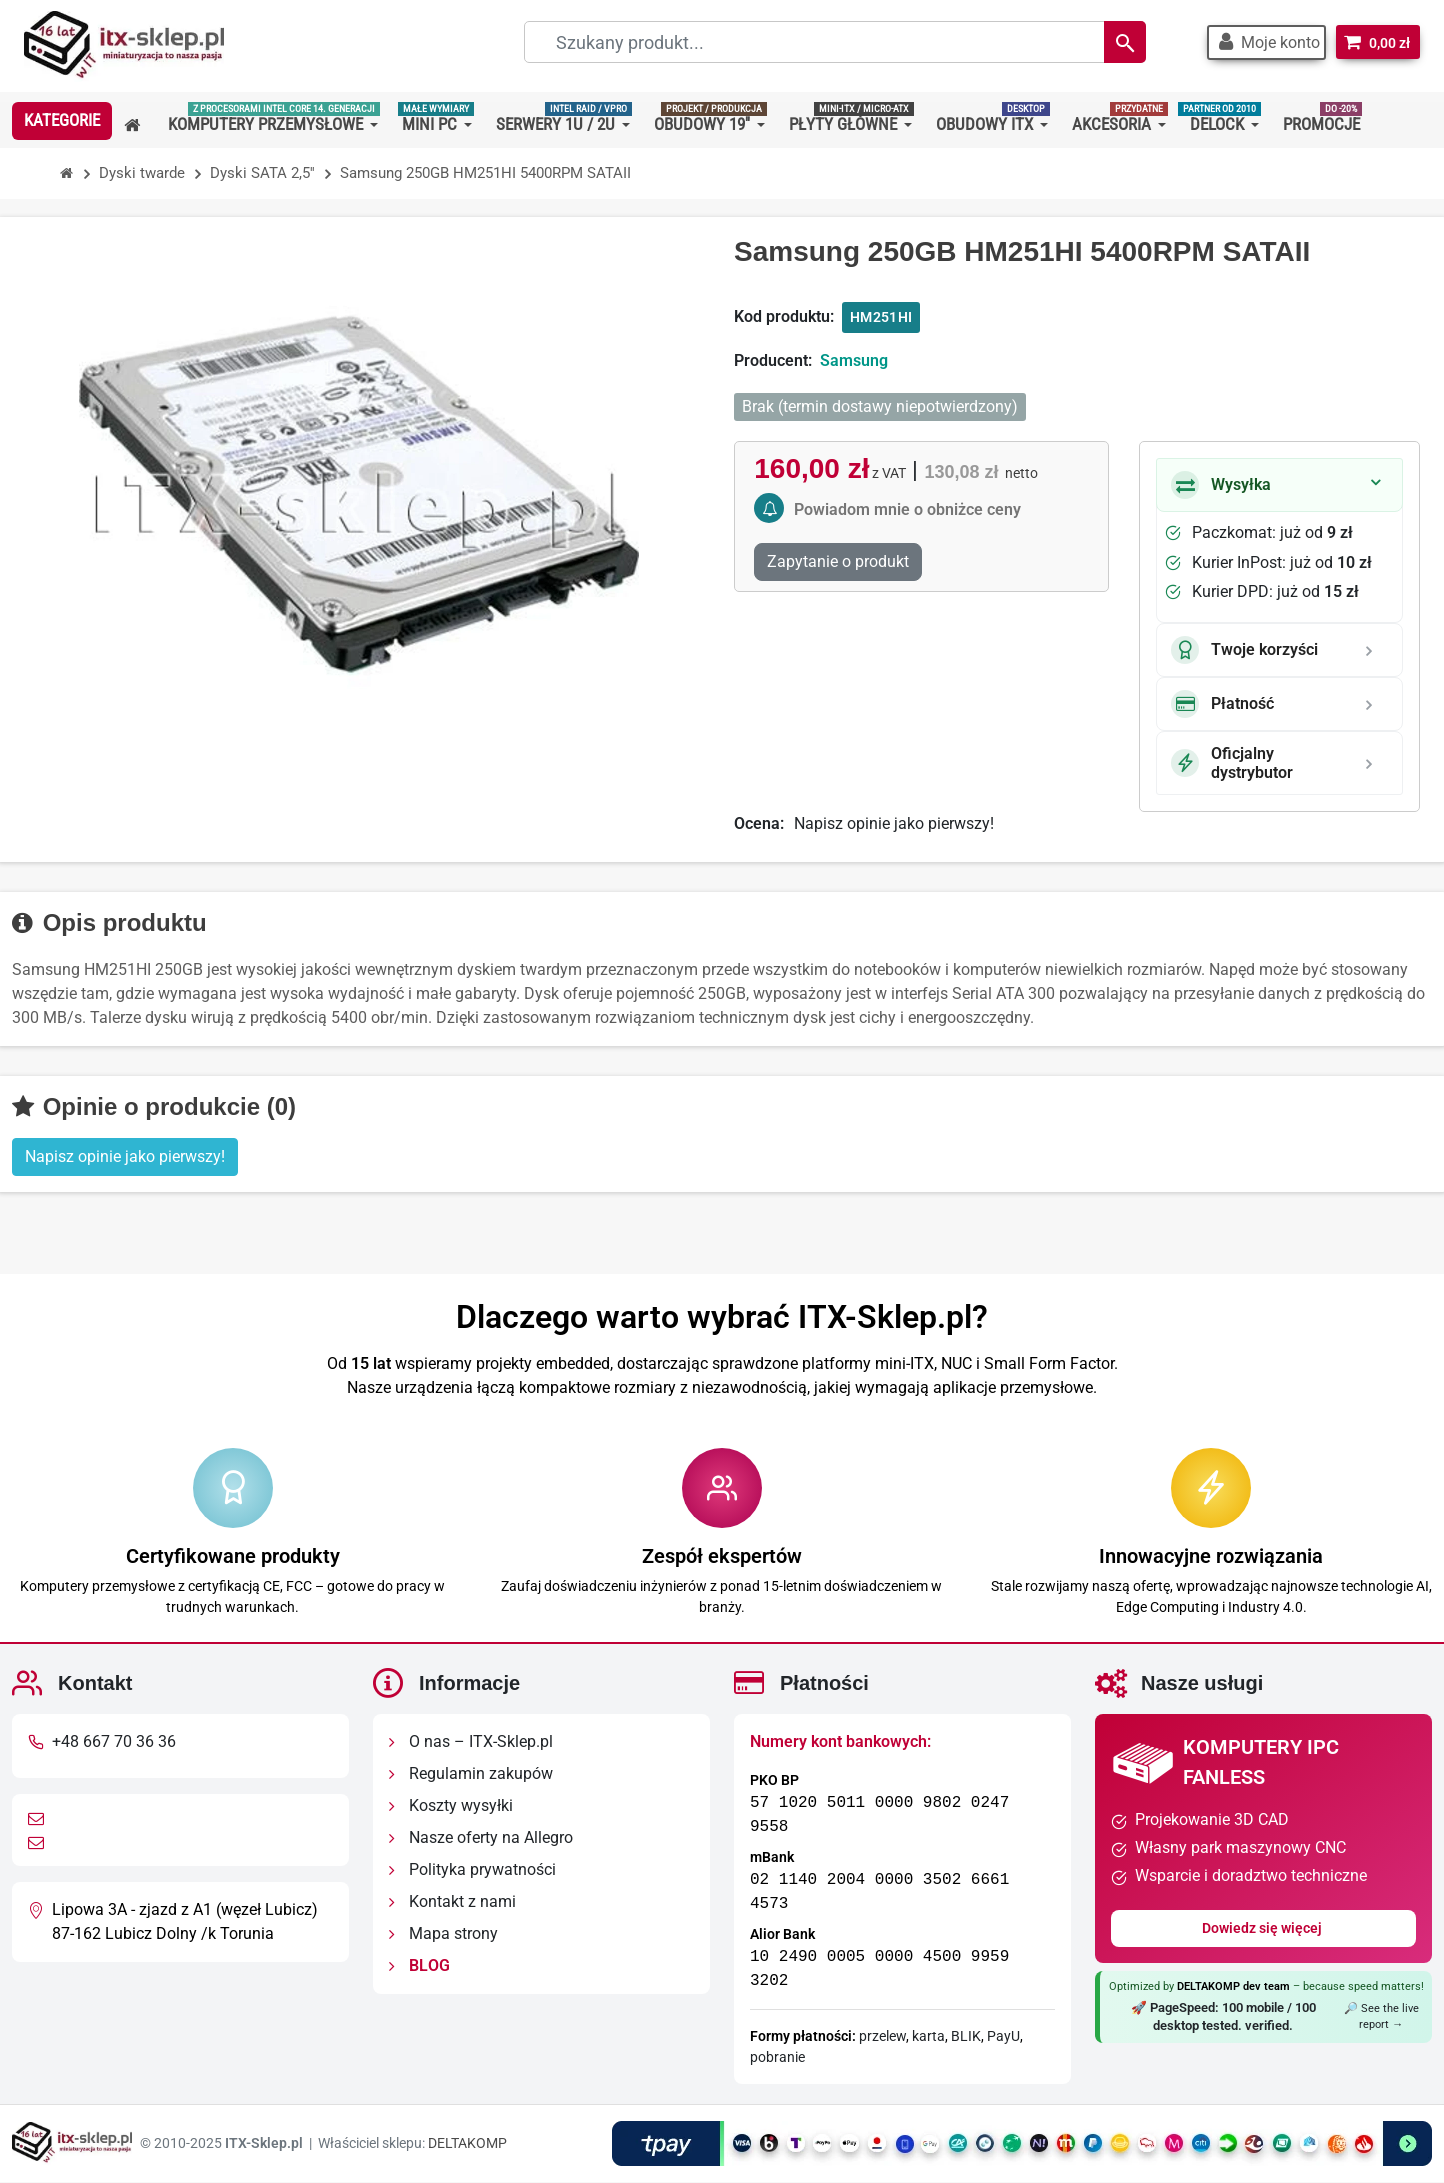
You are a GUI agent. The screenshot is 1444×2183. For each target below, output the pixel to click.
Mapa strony (443, 1934)
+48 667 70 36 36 (114, 1742)
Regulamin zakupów (471, 1774)
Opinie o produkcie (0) (154, 1106)
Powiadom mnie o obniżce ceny (907, 509)
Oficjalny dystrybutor (1232, 763)
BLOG (419, 1966)
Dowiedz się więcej (1263, 1929)
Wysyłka (1221, 485)
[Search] (1123, 42)
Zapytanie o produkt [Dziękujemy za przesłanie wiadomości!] (838, 561)
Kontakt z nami (452, 1902)
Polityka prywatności (472, 1870)
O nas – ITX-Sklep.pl (471, 1742)
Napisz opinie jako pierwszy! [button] (125, 1156)
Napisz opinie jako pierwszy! (894, 823)
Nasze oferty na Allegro (481, 1838)
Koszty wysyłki (451, 1806)
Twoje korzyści (1244, 650)
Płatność (1222, 704)
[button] (1265, 42)
